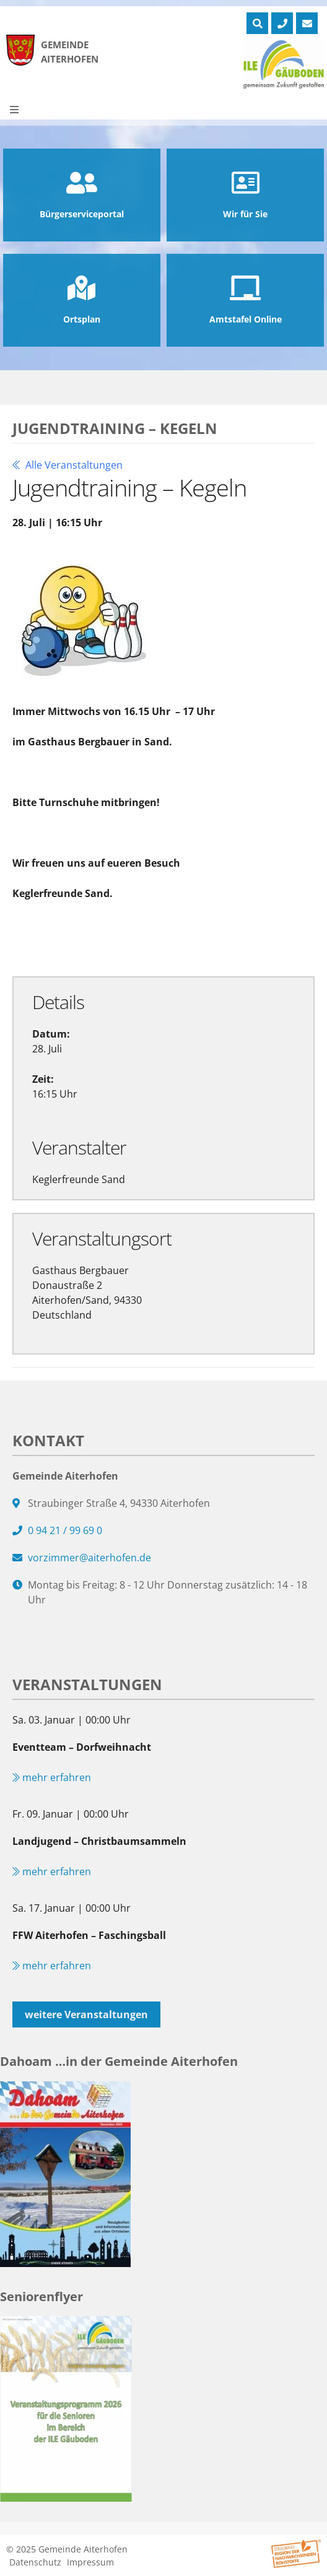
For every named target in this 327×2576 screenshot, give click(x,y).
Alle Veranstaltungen (67, 465)
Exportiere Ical (229, 937)
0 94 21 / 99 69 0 (65, 1530)
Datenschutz (35, 2562)
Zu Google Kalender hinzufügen (94, 937)
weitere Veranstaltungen (86, 2014)
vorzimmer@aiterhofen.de (89, 1557)
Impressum (90, 2562)
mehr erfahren (51, 1777)
